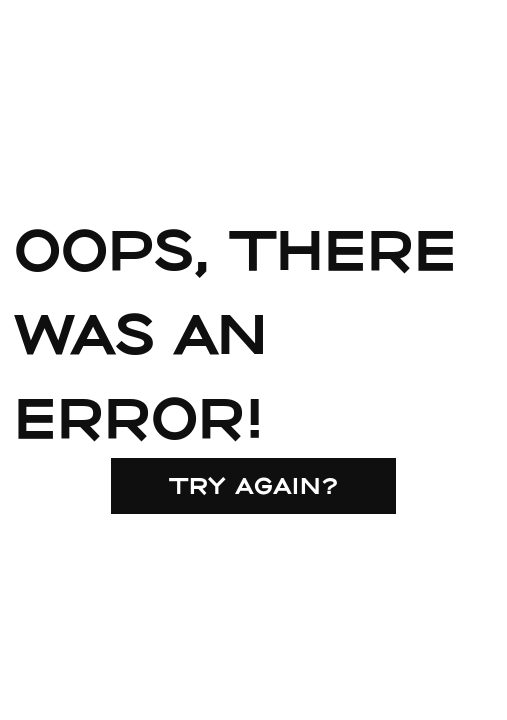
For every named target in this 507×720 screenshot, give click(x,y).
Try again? (254, 485)
